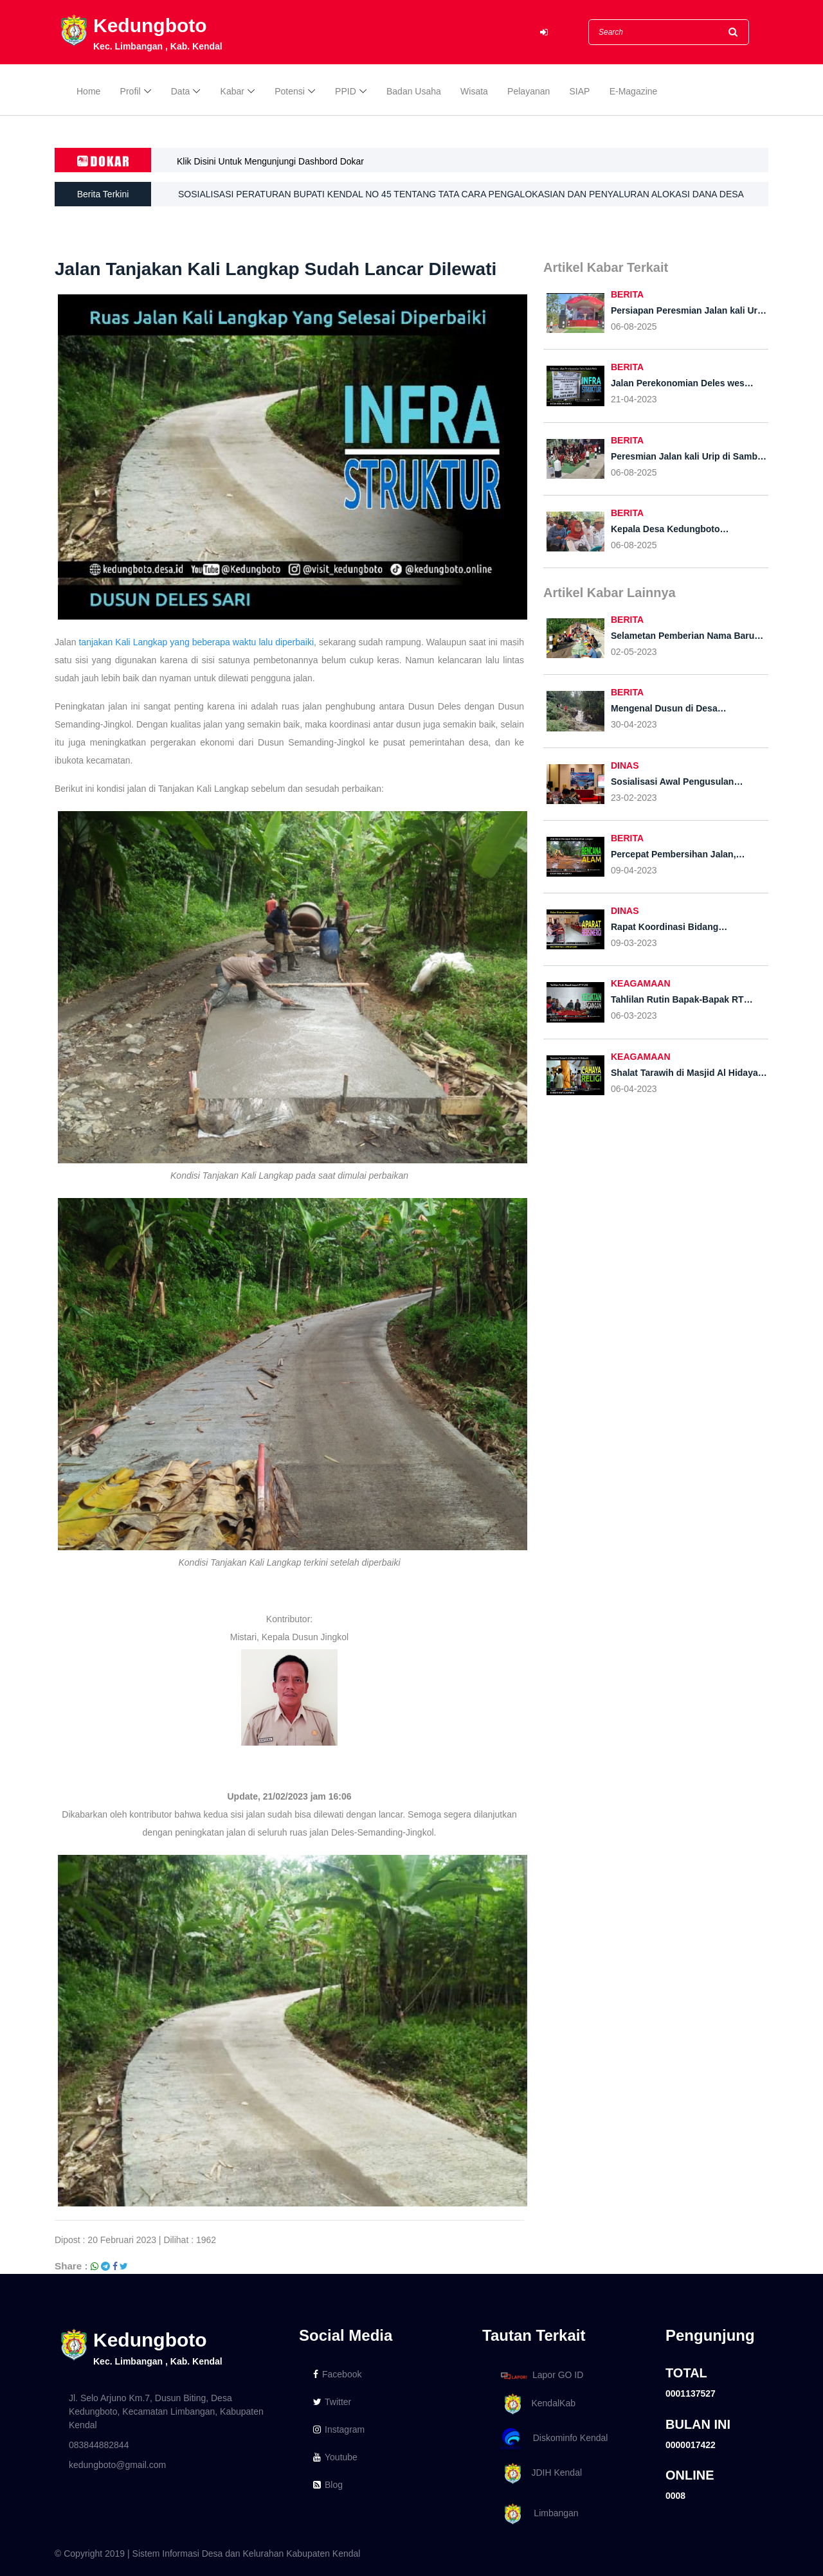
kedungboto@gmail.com (117, 2465)
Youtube (335, 2457)
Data (180, 91)
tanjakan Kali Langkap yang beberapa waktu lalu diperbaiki (196, 642)
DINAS (625, 765)
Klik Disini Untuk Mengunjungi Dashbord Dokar (270, 161)
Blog (328, 2485)
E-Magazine (634, 91)
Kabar (232, 91)
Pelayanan (528, 91)
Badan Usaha (413, 91)
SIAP (580, 91)
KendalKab (535, 2404)
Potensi (290, 91)
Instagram (339, 2429)
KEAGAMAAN (641, 983)
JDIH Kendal (539, 2473)
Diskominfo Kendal (554, 2439)
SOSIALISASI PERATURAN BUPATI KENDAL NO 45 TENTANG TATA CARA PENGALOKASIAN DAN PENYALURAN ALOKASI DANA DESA (461, 194)
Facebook (337, 2374)
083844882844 (99, 2445)
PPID (345, 91)
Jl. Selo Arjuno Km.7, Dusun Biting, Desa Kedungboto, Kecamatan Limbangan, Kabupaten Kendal (166, 2411)
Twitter (332, 2402)
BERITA (627, 294)
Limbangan (537, 2514)
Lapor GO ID (541, 2375)
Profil (130, 91)
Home (88, 91)
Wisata (474, 91)
